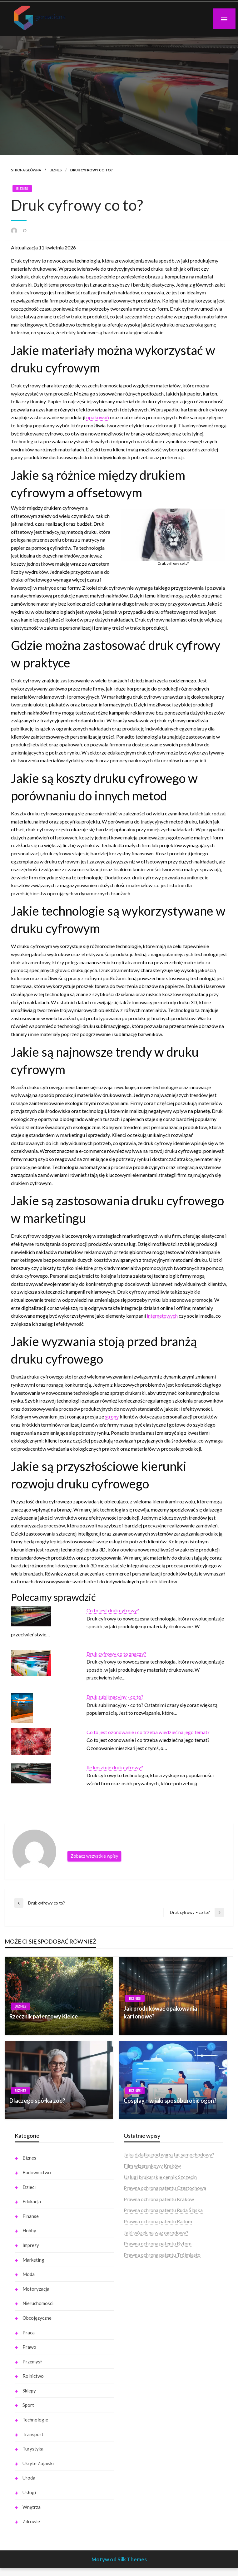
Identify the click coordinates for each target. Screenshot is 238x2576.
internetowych (162, 1316)
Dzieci (29, 2187)
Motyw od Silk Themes (119, 2559)
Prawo (29, 2347)
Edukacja (31, 2201)
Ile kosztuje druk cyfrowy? (115, 1767)
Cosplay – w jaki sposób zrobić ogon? (170, 2100)
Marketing (33, 2260)
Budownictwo (36, 2172)
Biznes (56, 170)
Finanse (30, 2216)
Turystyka (32, 2448)
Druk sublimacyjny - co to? (115, 1697)
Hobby (29, 2230)
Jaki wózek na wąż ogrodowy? (156, 2232)
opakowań (97, 417)
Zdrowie (31, 2521)
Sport (28, 2405)
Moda (28, 2274)
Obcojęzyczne (37, 2318)
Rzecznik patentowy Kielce (43, 2016)
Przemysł (32, 2361)
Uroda (28, 2477)
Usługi (29, 2492)
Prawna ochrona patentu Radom (158, 2221)
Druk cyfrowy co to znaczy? (116, 1654)
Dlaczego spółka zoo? (37, 2100)
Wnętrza (31, 2507)
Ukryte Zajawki (38, 2463)
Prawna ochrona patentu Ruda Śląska (163, 2210)
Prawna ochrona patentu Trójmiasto (162, 2255)
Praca (28, 2332)
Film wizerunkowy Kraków (152, 2166)
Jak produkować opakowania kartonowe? (160, 2012)
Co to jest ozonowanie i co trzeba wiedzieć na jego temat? (148, 1732)
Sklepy (29, 2390)
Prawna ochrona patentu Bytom (157, 2243)
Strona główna (26, 170)
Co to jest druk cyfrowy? (113, 1610)
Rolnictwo (33, 2376)
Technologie (35, 2419)
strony (112, 1416)
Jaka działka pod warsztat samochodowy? (169, 2154)
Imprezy (30, 2245)
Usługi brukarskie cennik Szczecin (160, 2177)
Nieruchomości (37, 2303)
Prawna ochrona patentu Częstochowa (165, 2188)
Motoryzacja (35, 2289)
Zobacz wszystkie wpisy (94, 1856)
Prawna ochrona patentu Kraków (159, 2199)
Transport (32, 2434)
